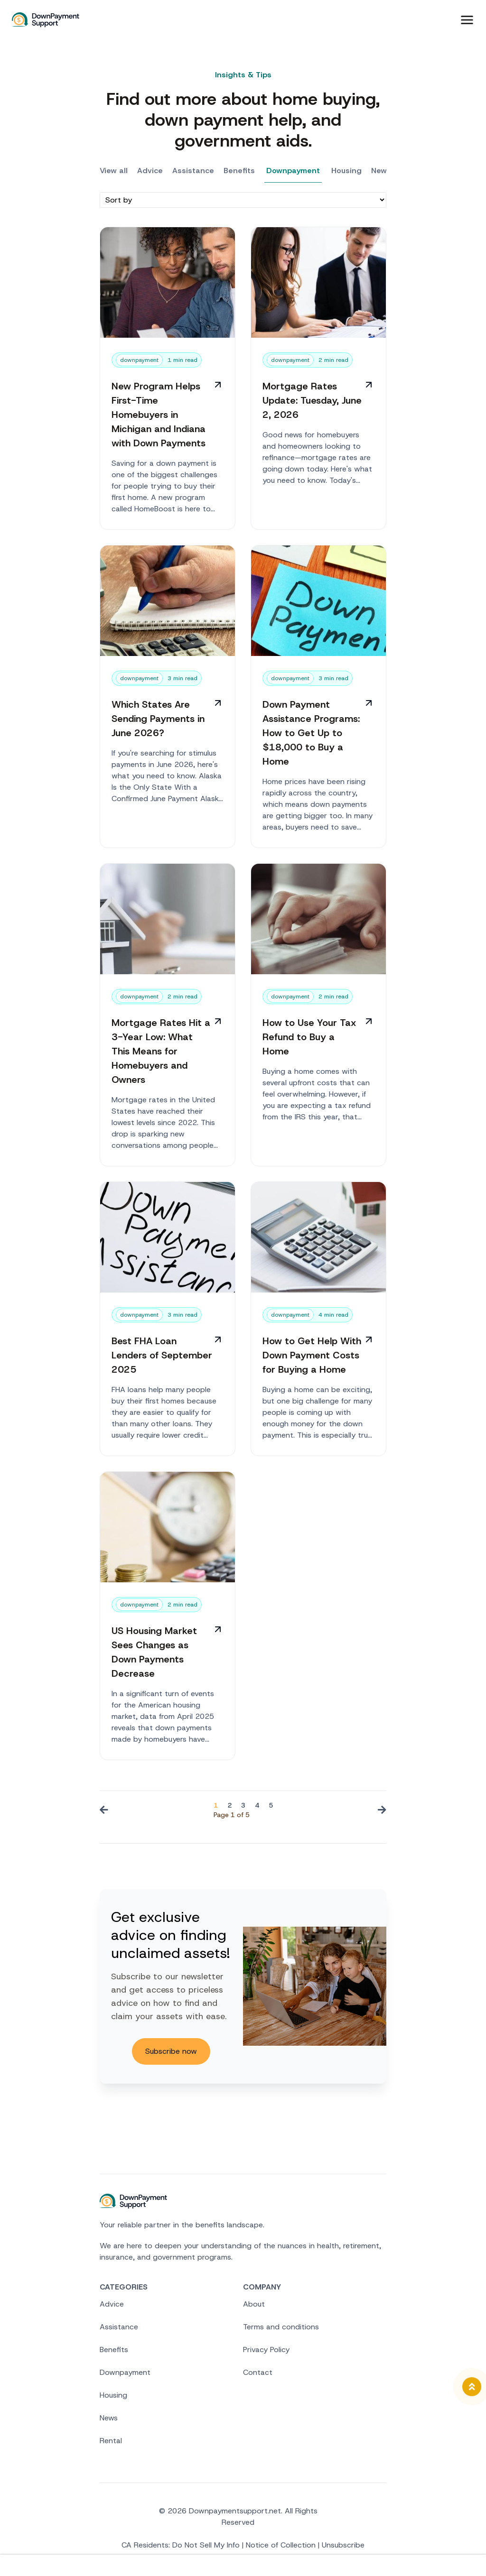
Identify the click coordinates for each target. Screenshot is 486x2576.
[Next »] (379, 1813)
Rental (111, 2443)
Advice (150, 173)
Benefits (239, 173)
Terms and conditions (281, 2329)
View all (114, 173)
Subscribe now (171, 2053)
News (381, 173)
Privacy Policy (266, 2352)
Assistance (193, 173)
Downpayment (293, 173)
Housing (346, 173)
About (254, 2306)
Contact (257, 2375)
